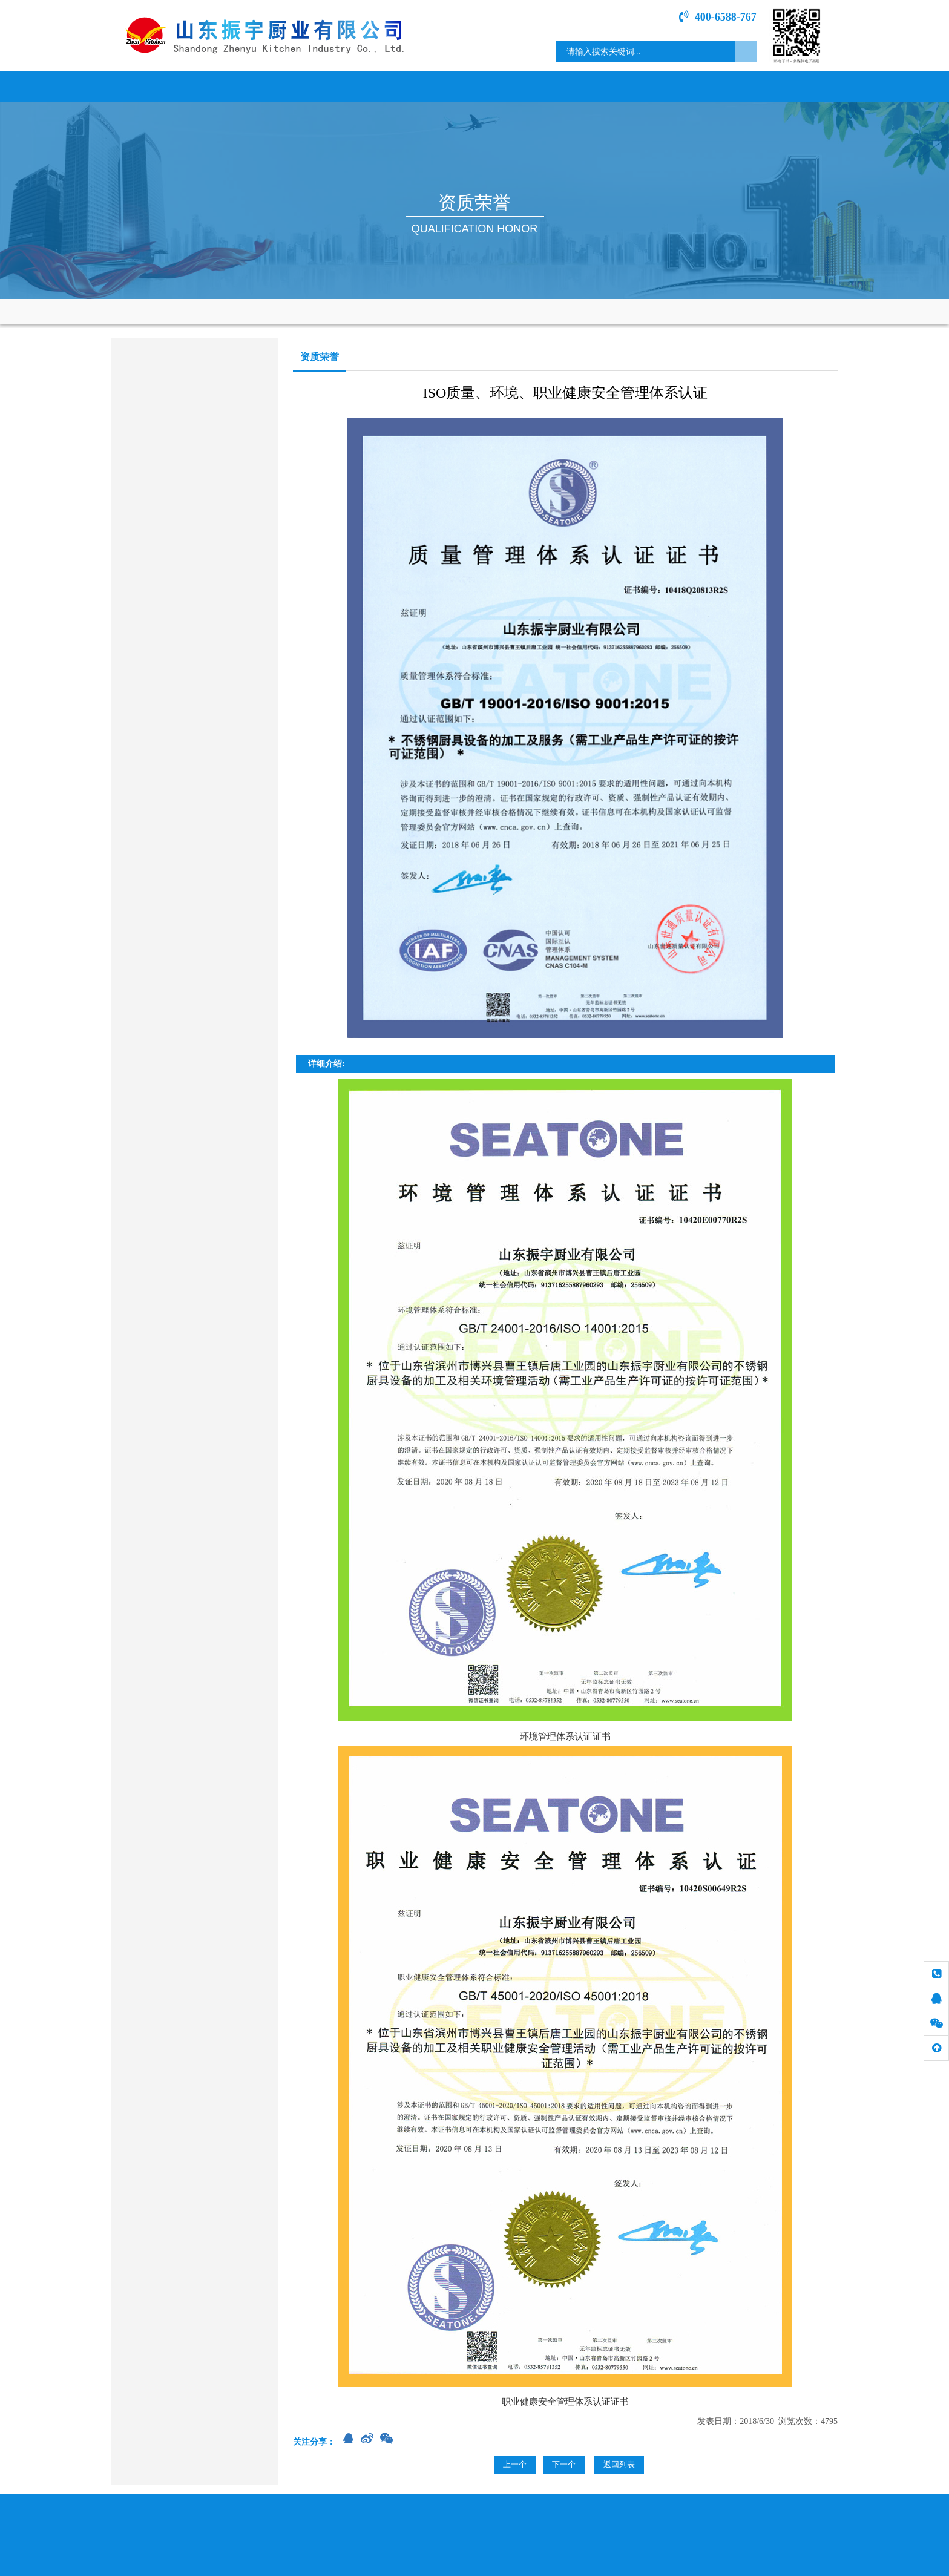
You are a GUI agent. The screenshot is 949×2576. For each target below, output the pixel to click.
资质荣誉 (520, 86)
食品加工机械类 (150, 578)
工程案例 (610, 86)
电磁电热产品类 (150, 421)
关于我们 (247, 86)
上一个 (515, 2464)
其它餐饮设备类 (150, 672)
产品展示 (429, 86)
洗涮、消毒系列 (150, 483)
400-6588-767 (718, 17)
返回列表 (619, 2464)
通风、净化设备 (150, 609)
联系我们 (792, 86)
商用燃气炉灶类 (150, 389)
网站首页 (156, 86)
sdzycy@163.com (173, 812)
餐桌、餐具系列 (150, 641)
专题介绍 (701, 86)
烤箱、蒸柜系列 (150, 515)
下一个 (564, 2464)
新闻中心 (338, 86)
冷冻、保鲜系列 (150, 546)
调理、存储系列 (150, 452)
